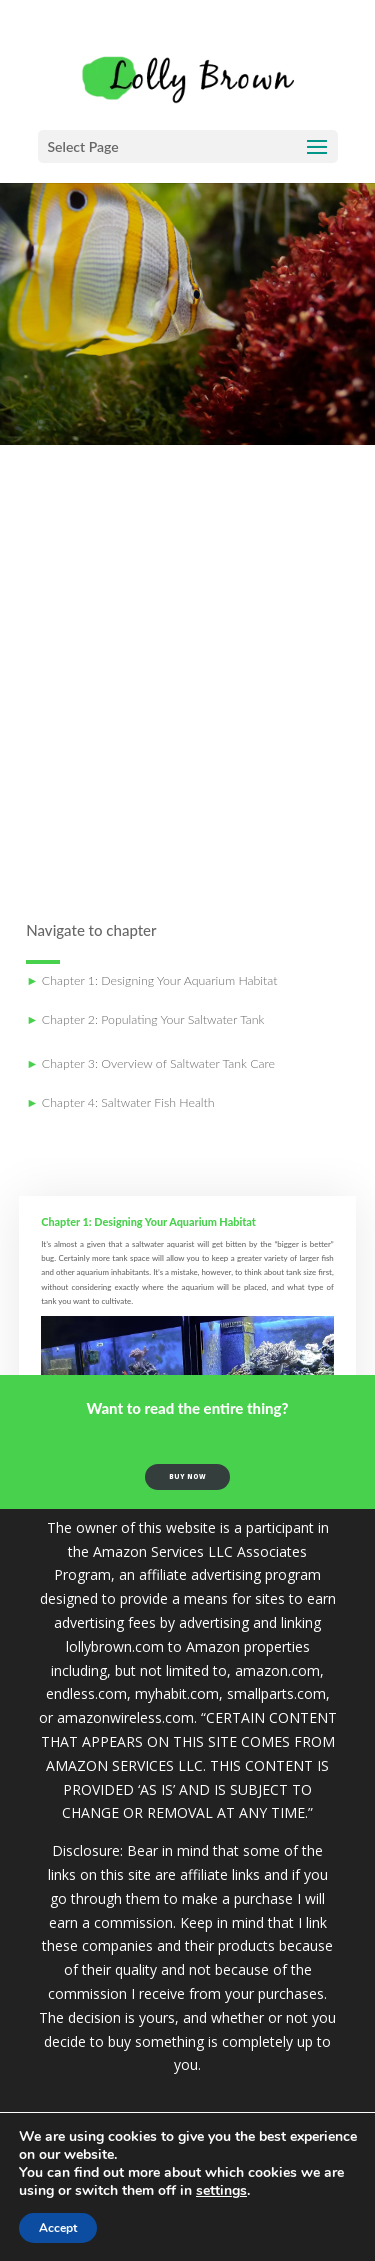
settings (221, 2191)
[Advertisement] (187, 682)
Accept (58, 2228)
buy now (187, 1480)
